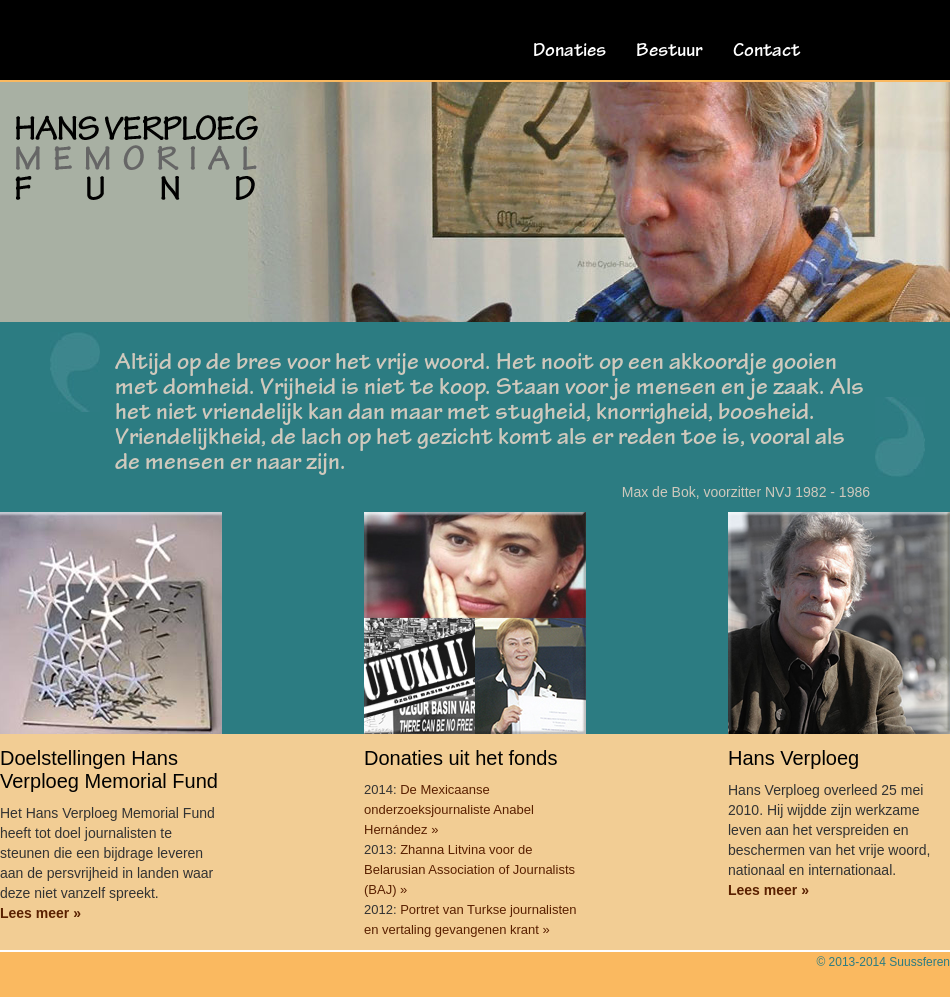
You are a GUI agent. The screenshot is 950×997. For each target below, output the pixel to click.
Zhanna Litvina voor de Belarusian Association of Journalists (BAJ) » (469, 869)
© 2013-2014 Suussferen (883, 962)
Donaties (569, 52)
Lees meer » (40, 913)
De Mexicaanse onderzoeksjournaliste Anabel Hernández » (449, 809)
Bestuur (669, 52)
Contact (766, 52)
